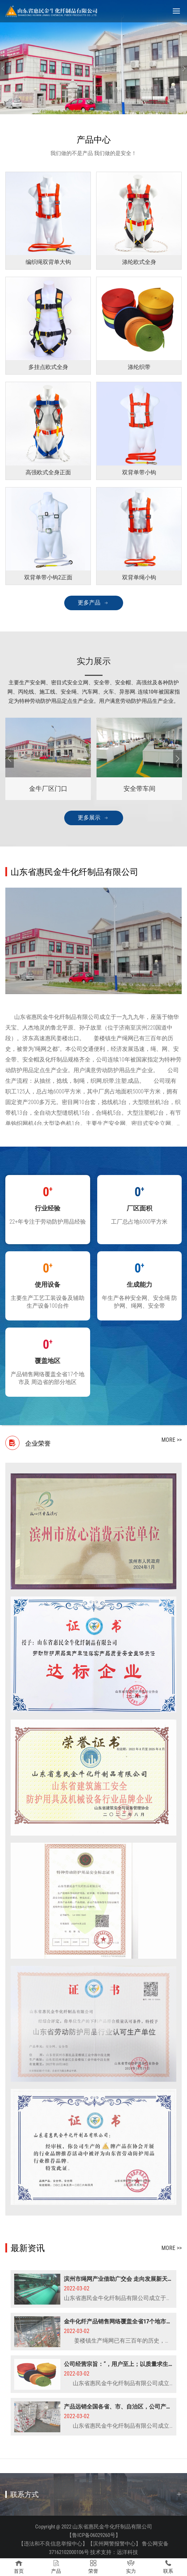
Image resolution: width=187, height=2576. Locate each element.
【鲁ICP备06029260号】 (94, 2535)
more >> (171, 1439)
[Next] (177, 759)
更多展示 (89, 817)
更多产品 (89, 602)
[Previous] (9, 759)
